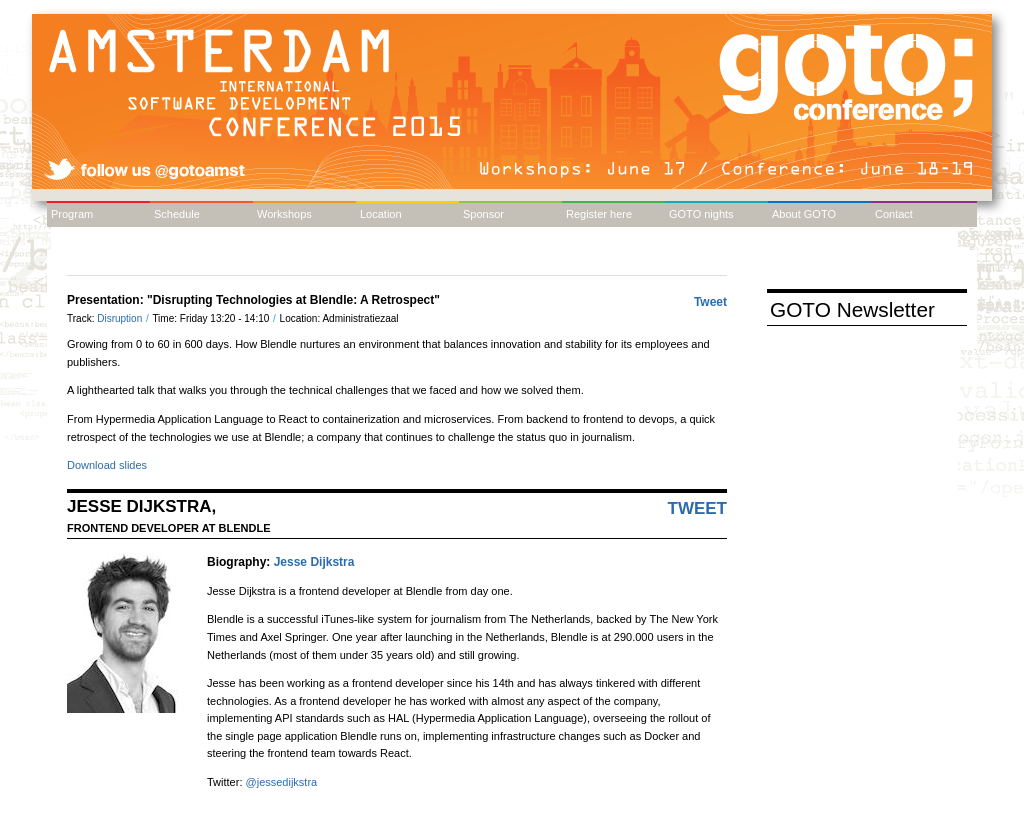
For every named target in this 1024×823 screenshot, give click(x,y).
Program (72, 214)
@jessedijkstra (282, 782)
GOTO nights (701, 214)
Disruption (121, 318)
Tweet (710, 302)
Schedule (177, 214)
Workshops (284, 214)
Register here (599, 214)
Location (381, 214)
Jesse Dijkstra (314, 562)
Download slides (107, 465)
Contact (894, 214)
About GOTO (804, 214)
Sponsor (483, 214)
